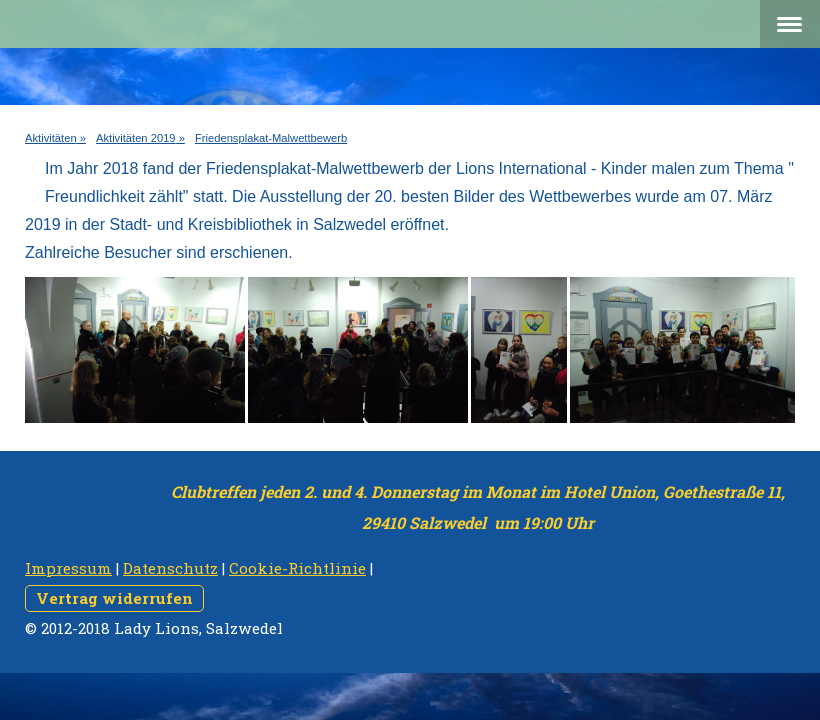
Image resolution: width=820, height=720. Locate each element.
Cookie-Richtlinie (297, 568)
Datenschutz (170, 568)
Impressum (68, 568)
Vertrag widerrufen (114, 598)
